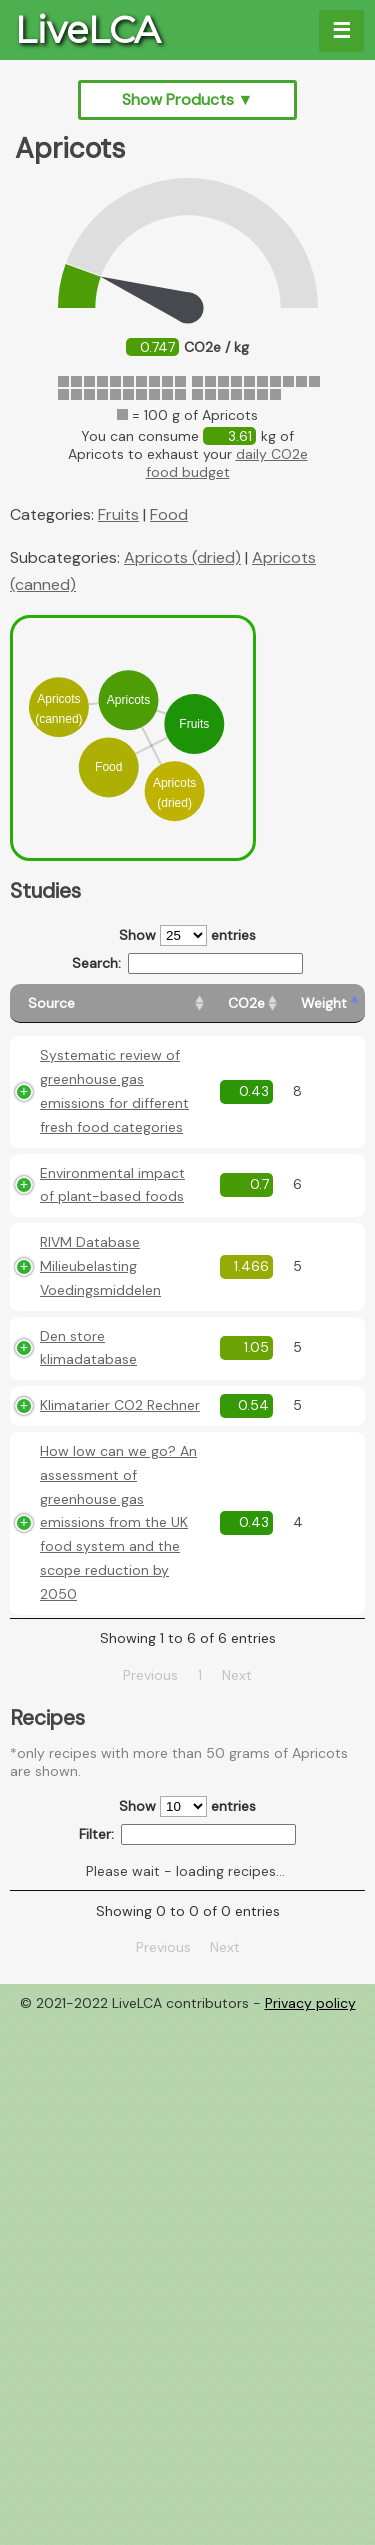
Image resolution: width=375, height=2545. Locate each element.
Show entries (187, 935)
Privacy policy (310, 2003)
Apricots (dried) (182, 557)
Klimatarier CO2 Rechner (120, 1405)
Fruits (118, 514)
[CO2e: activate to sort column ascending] (246, 1003)
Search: (187, 963)
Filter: (187, 1834)
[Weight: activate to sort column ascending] (324, 1003)
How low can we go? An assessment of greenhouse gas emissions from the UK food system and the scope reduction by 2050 (118, 1522)
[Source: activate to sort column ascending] (110, 1003)
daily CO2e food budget (227, 463)
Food (169, 514)
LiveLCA (87, 30)
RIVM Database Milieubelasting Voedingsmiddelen (100, 1266)
